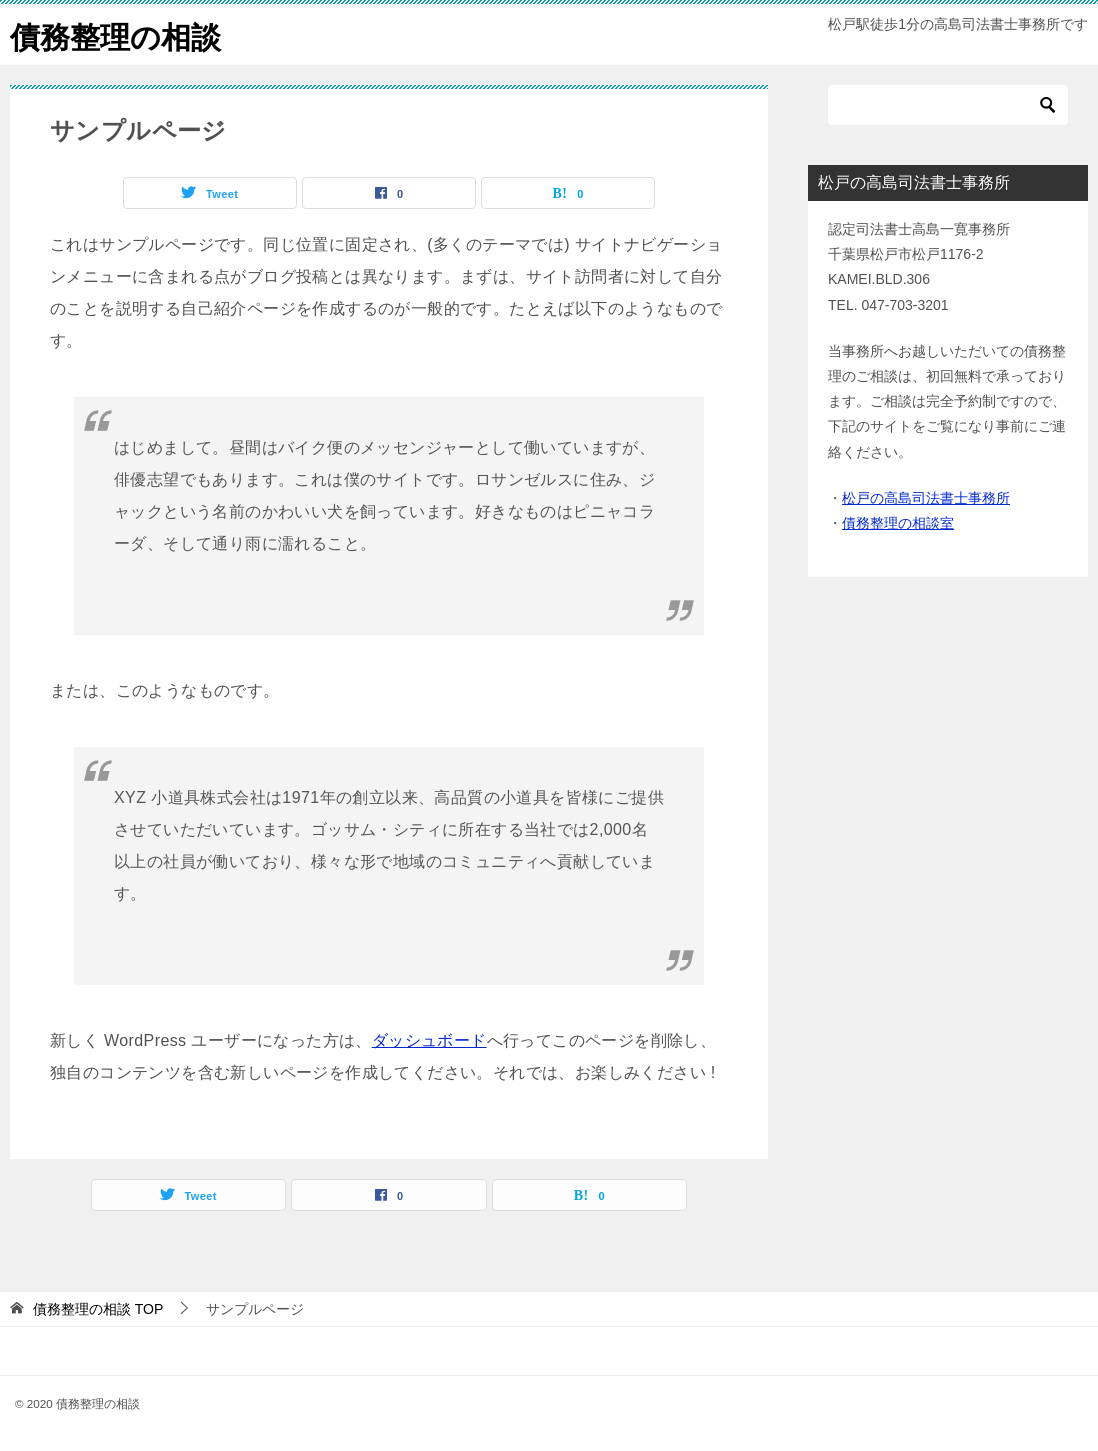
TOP (98, 1309)
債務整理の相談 (115, 34)
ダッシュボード (429, 1040)
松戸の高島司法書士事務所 (926, 498)
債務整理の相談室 (898, 523)
